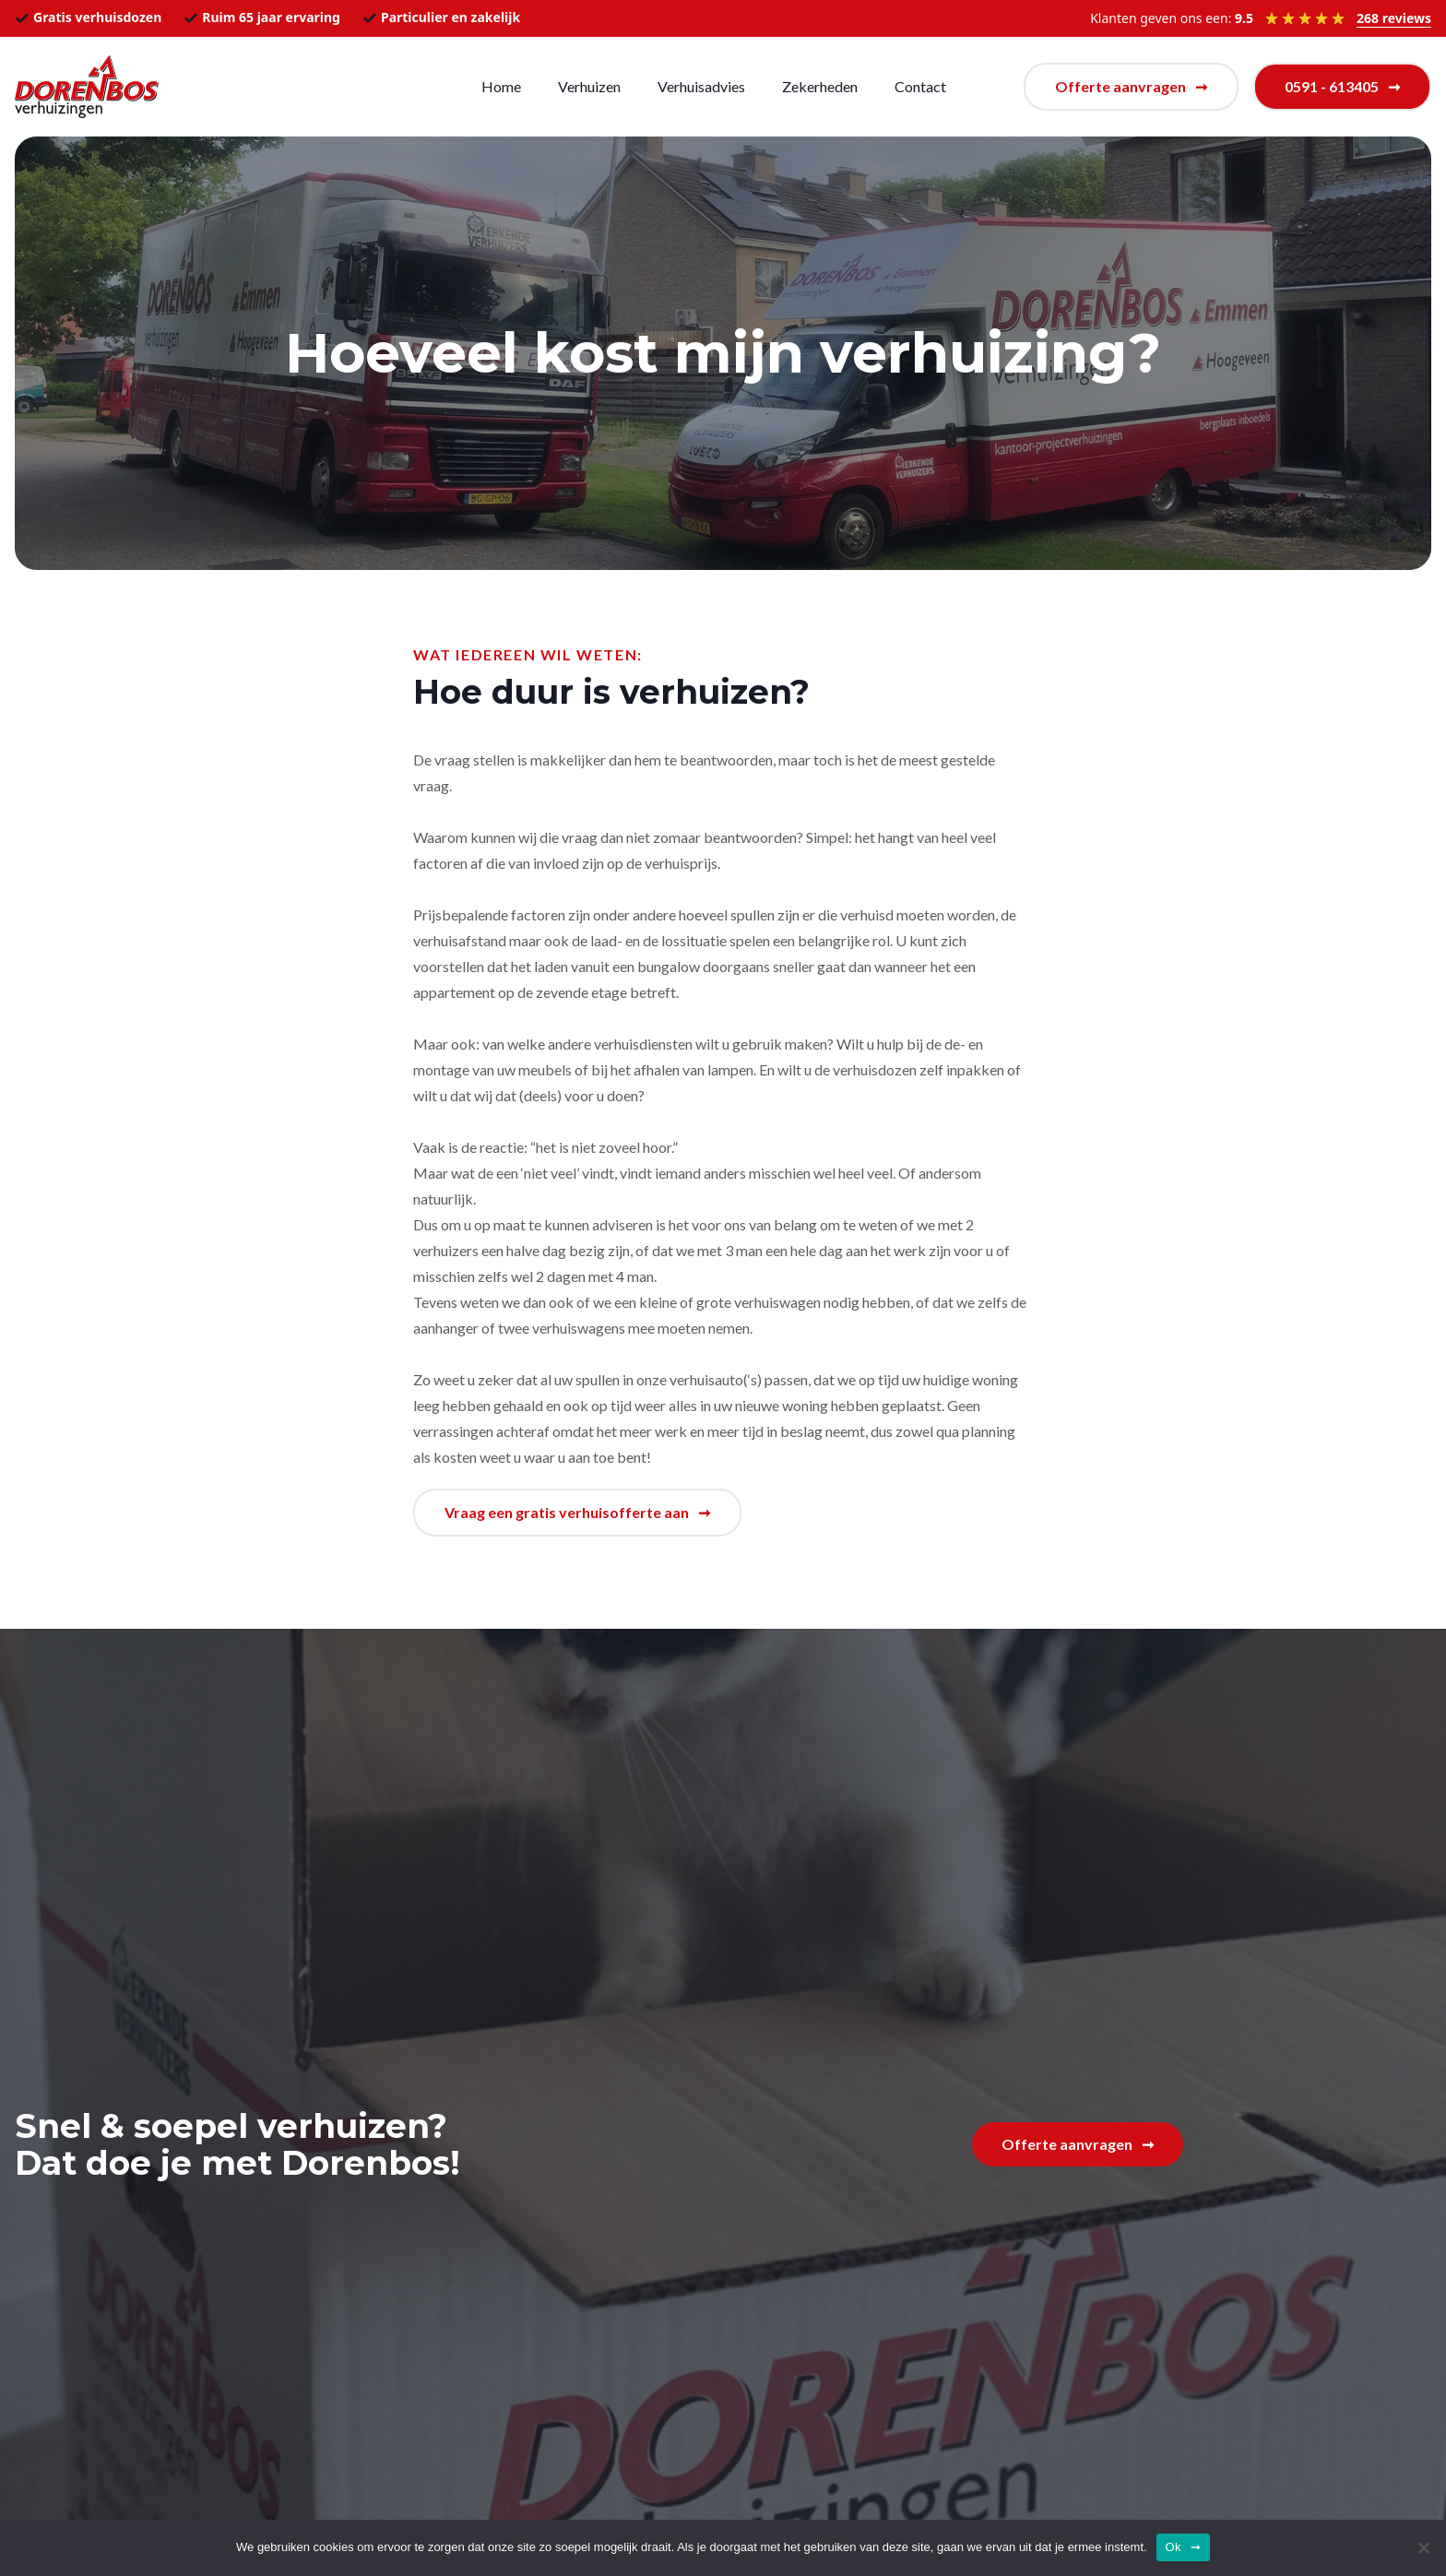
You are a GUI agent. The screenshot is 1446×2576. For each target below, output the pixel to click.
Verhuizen (589, 86)
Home (501, 86)
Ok (1173, 2547)
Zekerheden (820, 86)
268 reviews (1394, 18)
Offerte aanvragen (1120, 86)
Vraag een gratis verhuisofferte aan (566, 1512)
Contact (920, 86)
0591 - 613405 (1332, 86)
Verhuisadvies (701, 86)
